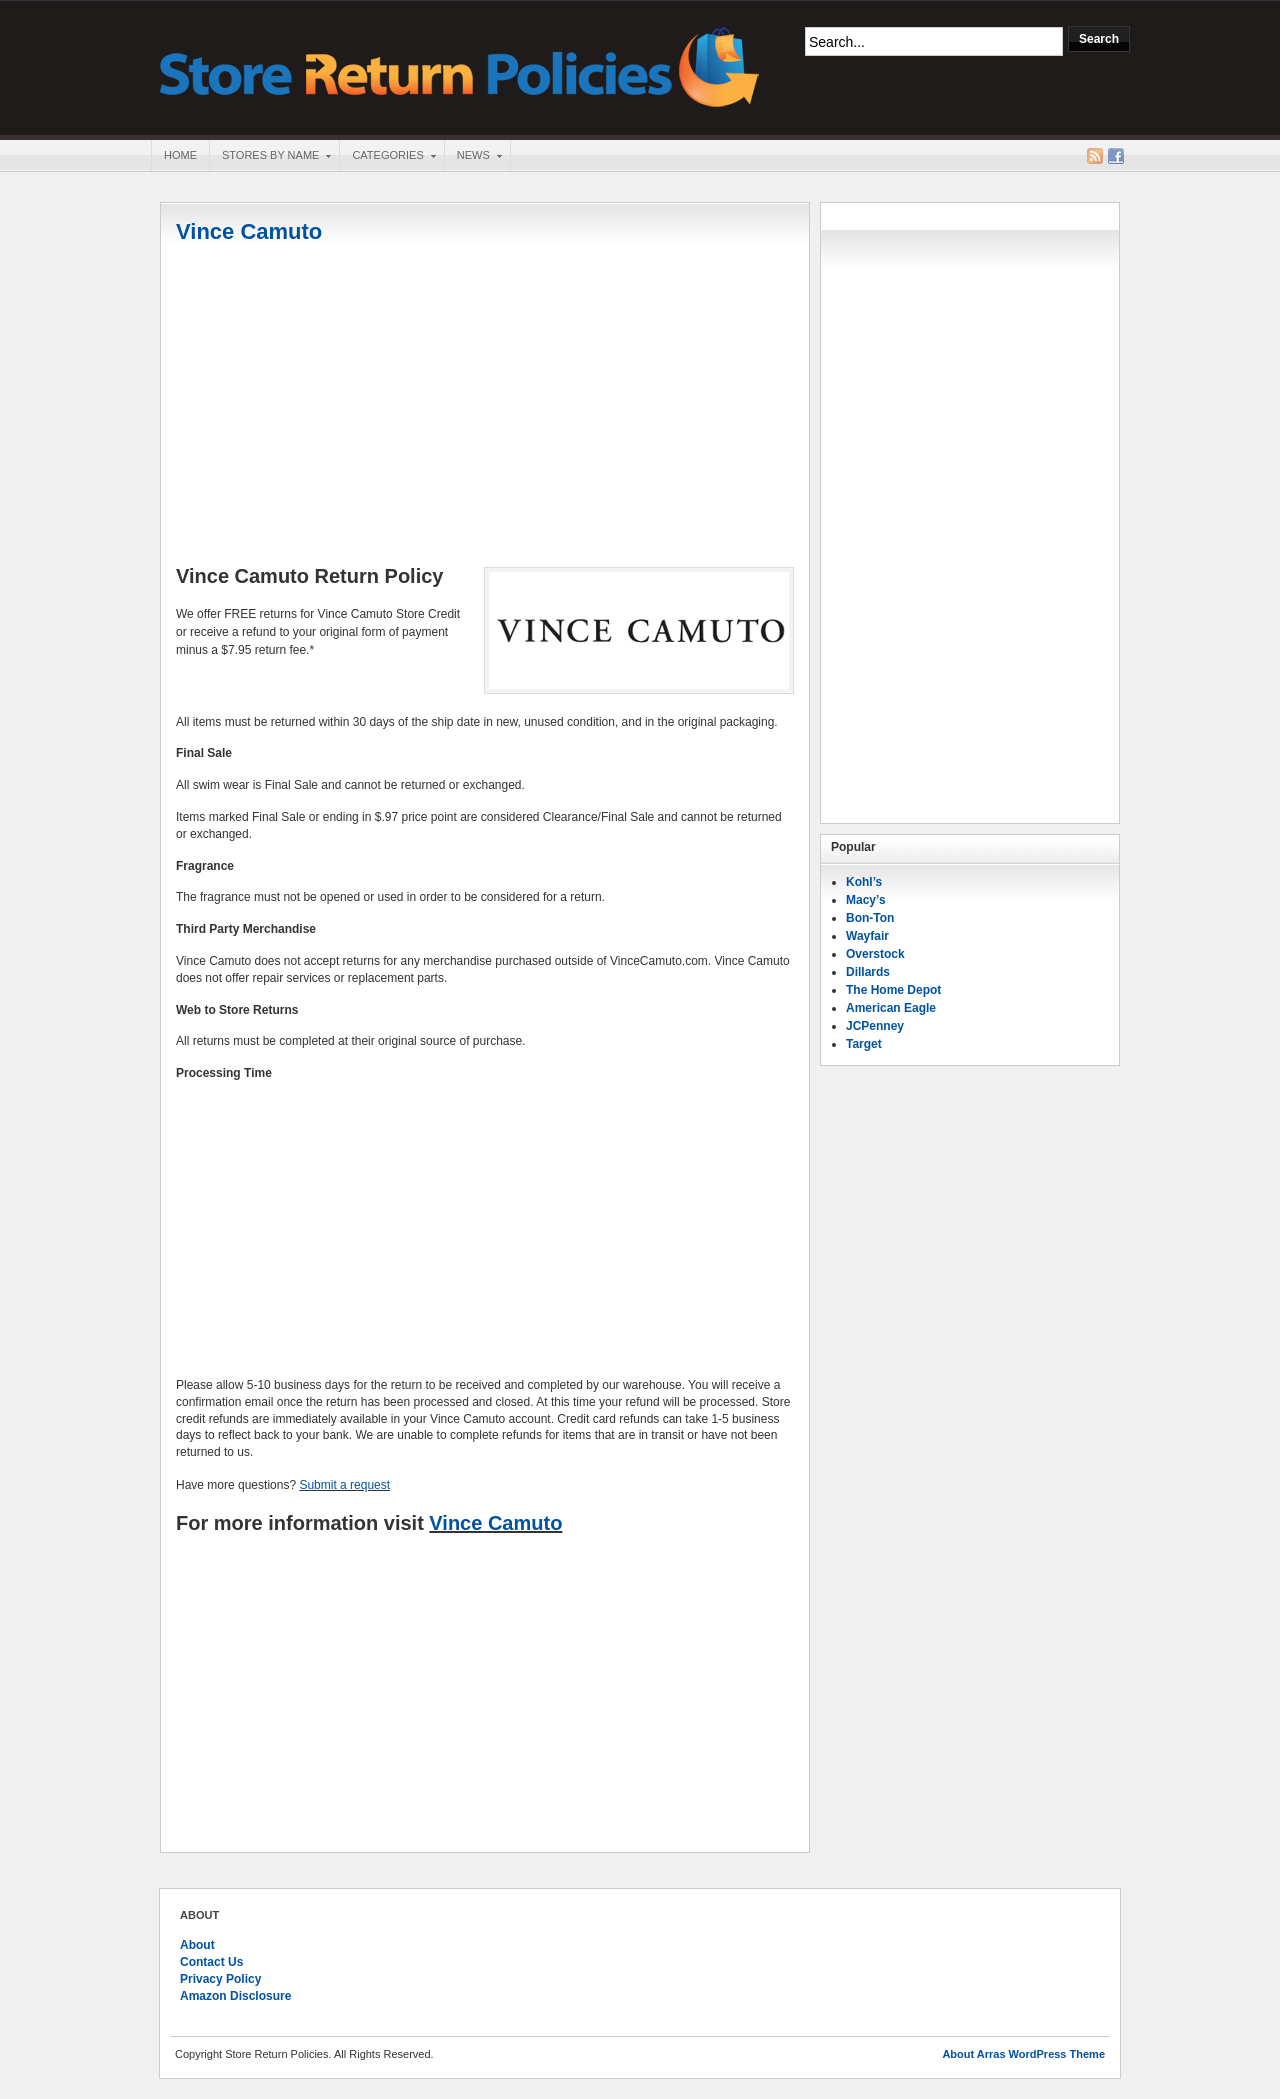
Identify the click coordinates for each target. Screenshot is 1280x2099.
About (197, 1945)
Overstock (875, 954)
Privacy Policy (220, 1979)
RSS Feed (1095, 156)
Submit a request (344, 1485)
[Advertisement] (485, 407)
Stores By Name (270, 157)
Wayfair (867, 936)
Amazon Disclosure (235, 1996)
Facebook (1116, 156)
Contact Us (211, 1962)
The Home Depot (893, 990)
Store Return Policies (460, 65)
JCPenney (875, 1026)
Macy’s (866, 900)
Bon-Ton (870, 918)
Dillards (868, 972)
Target (864, 1044)
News (473, 157)
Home (180, 155)
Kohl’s (864, 882)
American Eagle (891, 1008)
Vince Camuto (249, 231)
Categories (387, 157)
